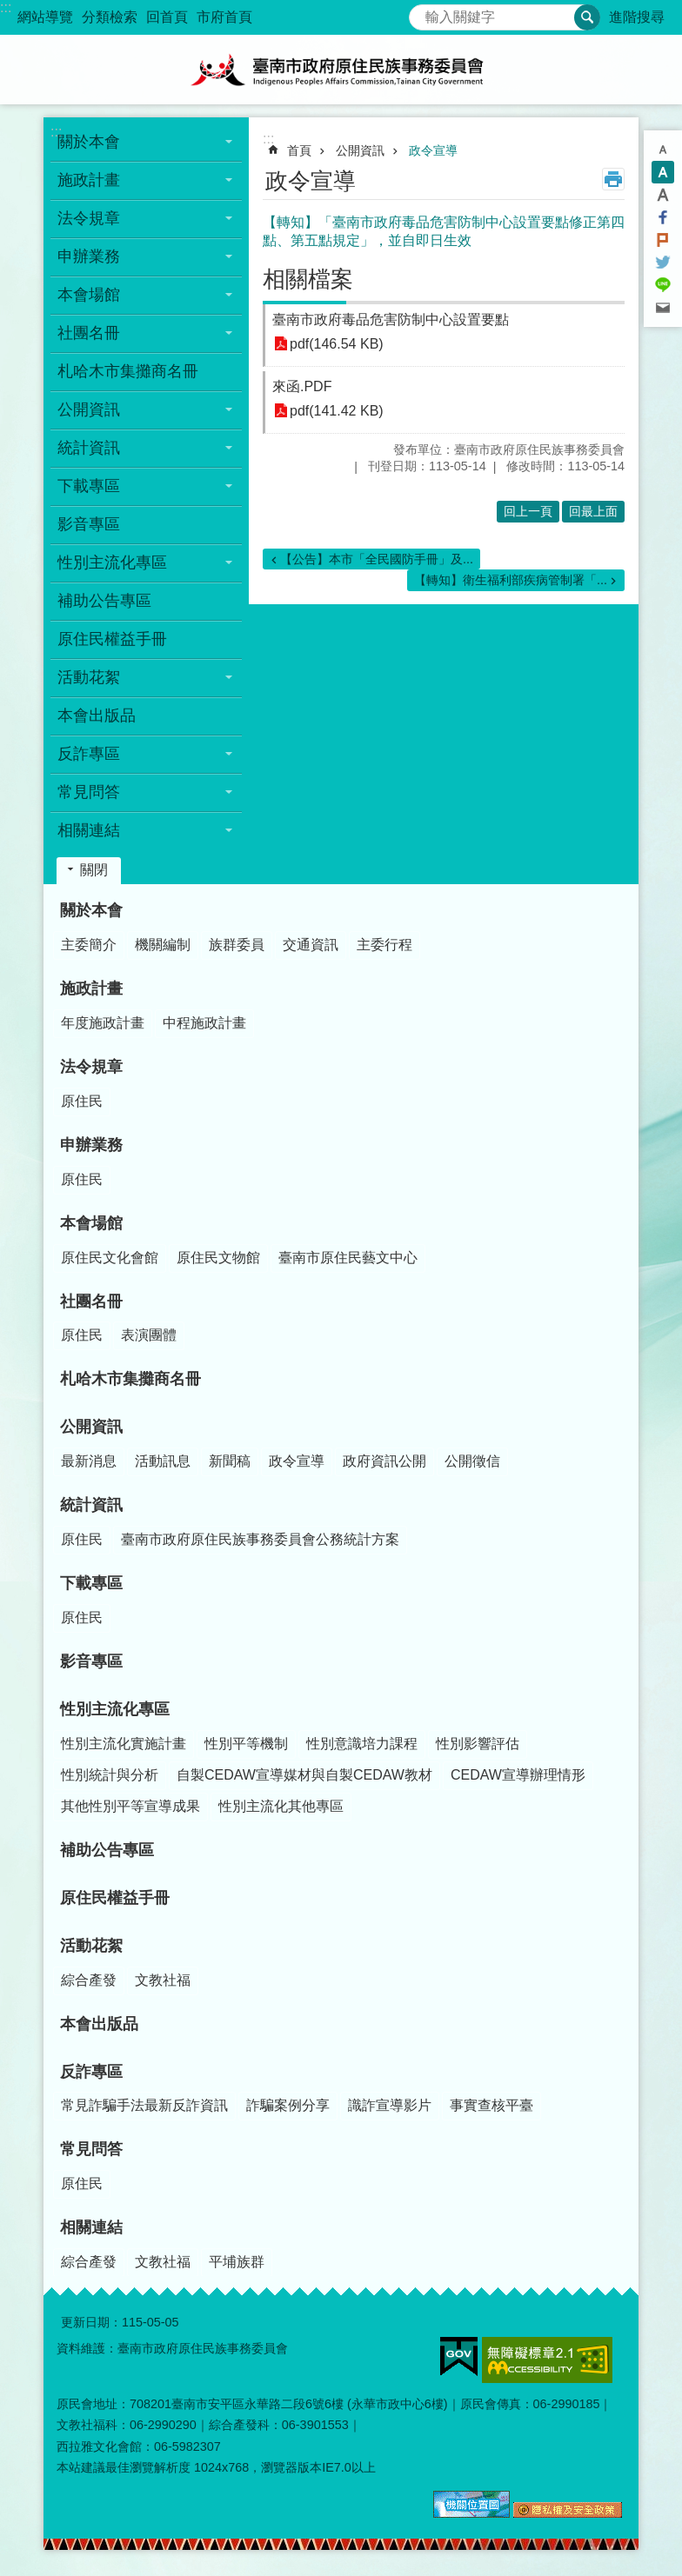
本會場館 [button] (88, 294)
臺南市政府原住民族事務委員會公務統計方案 (260, 1539)
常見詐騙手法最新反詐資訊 (144, 2105)
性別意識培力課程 (362, 1743)
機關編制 (163, 944)
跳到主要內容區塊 (9, 9)
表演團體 (149, 1335)
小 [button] (663, 149)
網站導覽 (45, 17)
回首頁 (167, 17)
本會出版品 (96, 715)
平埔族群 (236, 2261)
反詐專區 (91, 2071)
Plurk (663, 240)
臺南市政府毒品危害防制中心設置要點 (390, 319)
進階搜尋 (637, 17)
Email (663, 307)
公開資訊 (360, 150)
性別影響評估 (477, 1743)
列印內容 (613, 179)
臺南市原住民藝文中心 (348, 1257)
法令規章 (91, 1066)
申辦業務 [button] (88, 256)
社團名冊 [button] (88, 333)
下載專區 (91, 1583)
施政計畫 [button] (88, 180)
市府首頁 (224, 17)
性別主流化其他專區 (281, 1806)
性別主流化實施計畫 (123, 1743)
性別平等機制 (246, 1743)
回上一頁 (528, 511)
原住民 (82, 1101)
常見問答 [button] (88, 792)
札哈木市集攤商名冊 (127, 371)
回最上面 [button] (593, 511)
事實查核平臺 (491, 2105)
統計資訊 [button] (88, 447)
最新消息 (89, 1461)
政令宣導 (433, 150)
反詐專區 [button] (88, 753)
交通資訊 (310, 944)
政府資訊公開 (384, 1461)
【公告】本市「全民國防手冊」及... (376, 559)
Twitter (663, 262)
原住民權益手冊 (112, 639)
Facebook (663, 217)
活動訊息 (163, 1461)
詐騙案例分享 (288, 2105)
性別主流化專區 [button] (112, 562)
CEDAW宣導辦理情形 (518, 1774)
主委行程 (384, 944)
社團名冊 (91, 1301)
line (663, 285)
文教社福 (163, 1980)
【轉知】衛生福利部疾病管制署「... (510, 580)
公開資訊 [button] (88, 409)
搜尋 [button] (587, 17)
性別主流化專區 (115, 1709)
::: (5, 7)
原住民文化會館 (109, 1257)
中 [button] (663, 172)
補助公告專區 (104, 600)
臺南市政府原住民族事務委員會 (341, 69)
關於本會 (91, 910)
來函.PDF (301, 386)
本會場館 (91, 1223)
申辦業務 (91, 1145)
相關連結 (91, 2227)
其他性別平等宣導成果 (130, 1806)
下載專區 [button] (88, 486)
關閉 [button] (94, 869)
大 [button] (663, 194)
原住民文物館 (218, 1257)
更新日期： (91, 2322)
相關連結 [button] (88, 830)
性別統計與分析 (109, 1774)
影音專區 (88, 524)
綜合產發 (89, 1980)
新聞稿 (230, 1461)
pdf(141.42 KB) (337, 410)
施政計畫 (91, 988)
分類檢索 (109, 17)
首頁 (299, 150)
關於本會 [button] (88, 141)
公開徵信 (472, 1461)
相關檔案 (308, 279)
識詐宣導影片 (389, 2105)
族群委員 (236, 944)
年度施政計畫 (102, 1022)
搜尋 (423, 12)
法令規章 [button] (88, 218)
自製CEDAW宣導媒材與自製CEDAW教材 (304, 1774)
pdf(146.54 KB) (337, 343)
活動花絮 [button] (88, 677)
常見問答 (91, 2149)
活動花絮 (91, 1945)
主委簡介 (89, 944)
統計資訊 (91, 1505)
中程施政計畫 (204, 1022)
